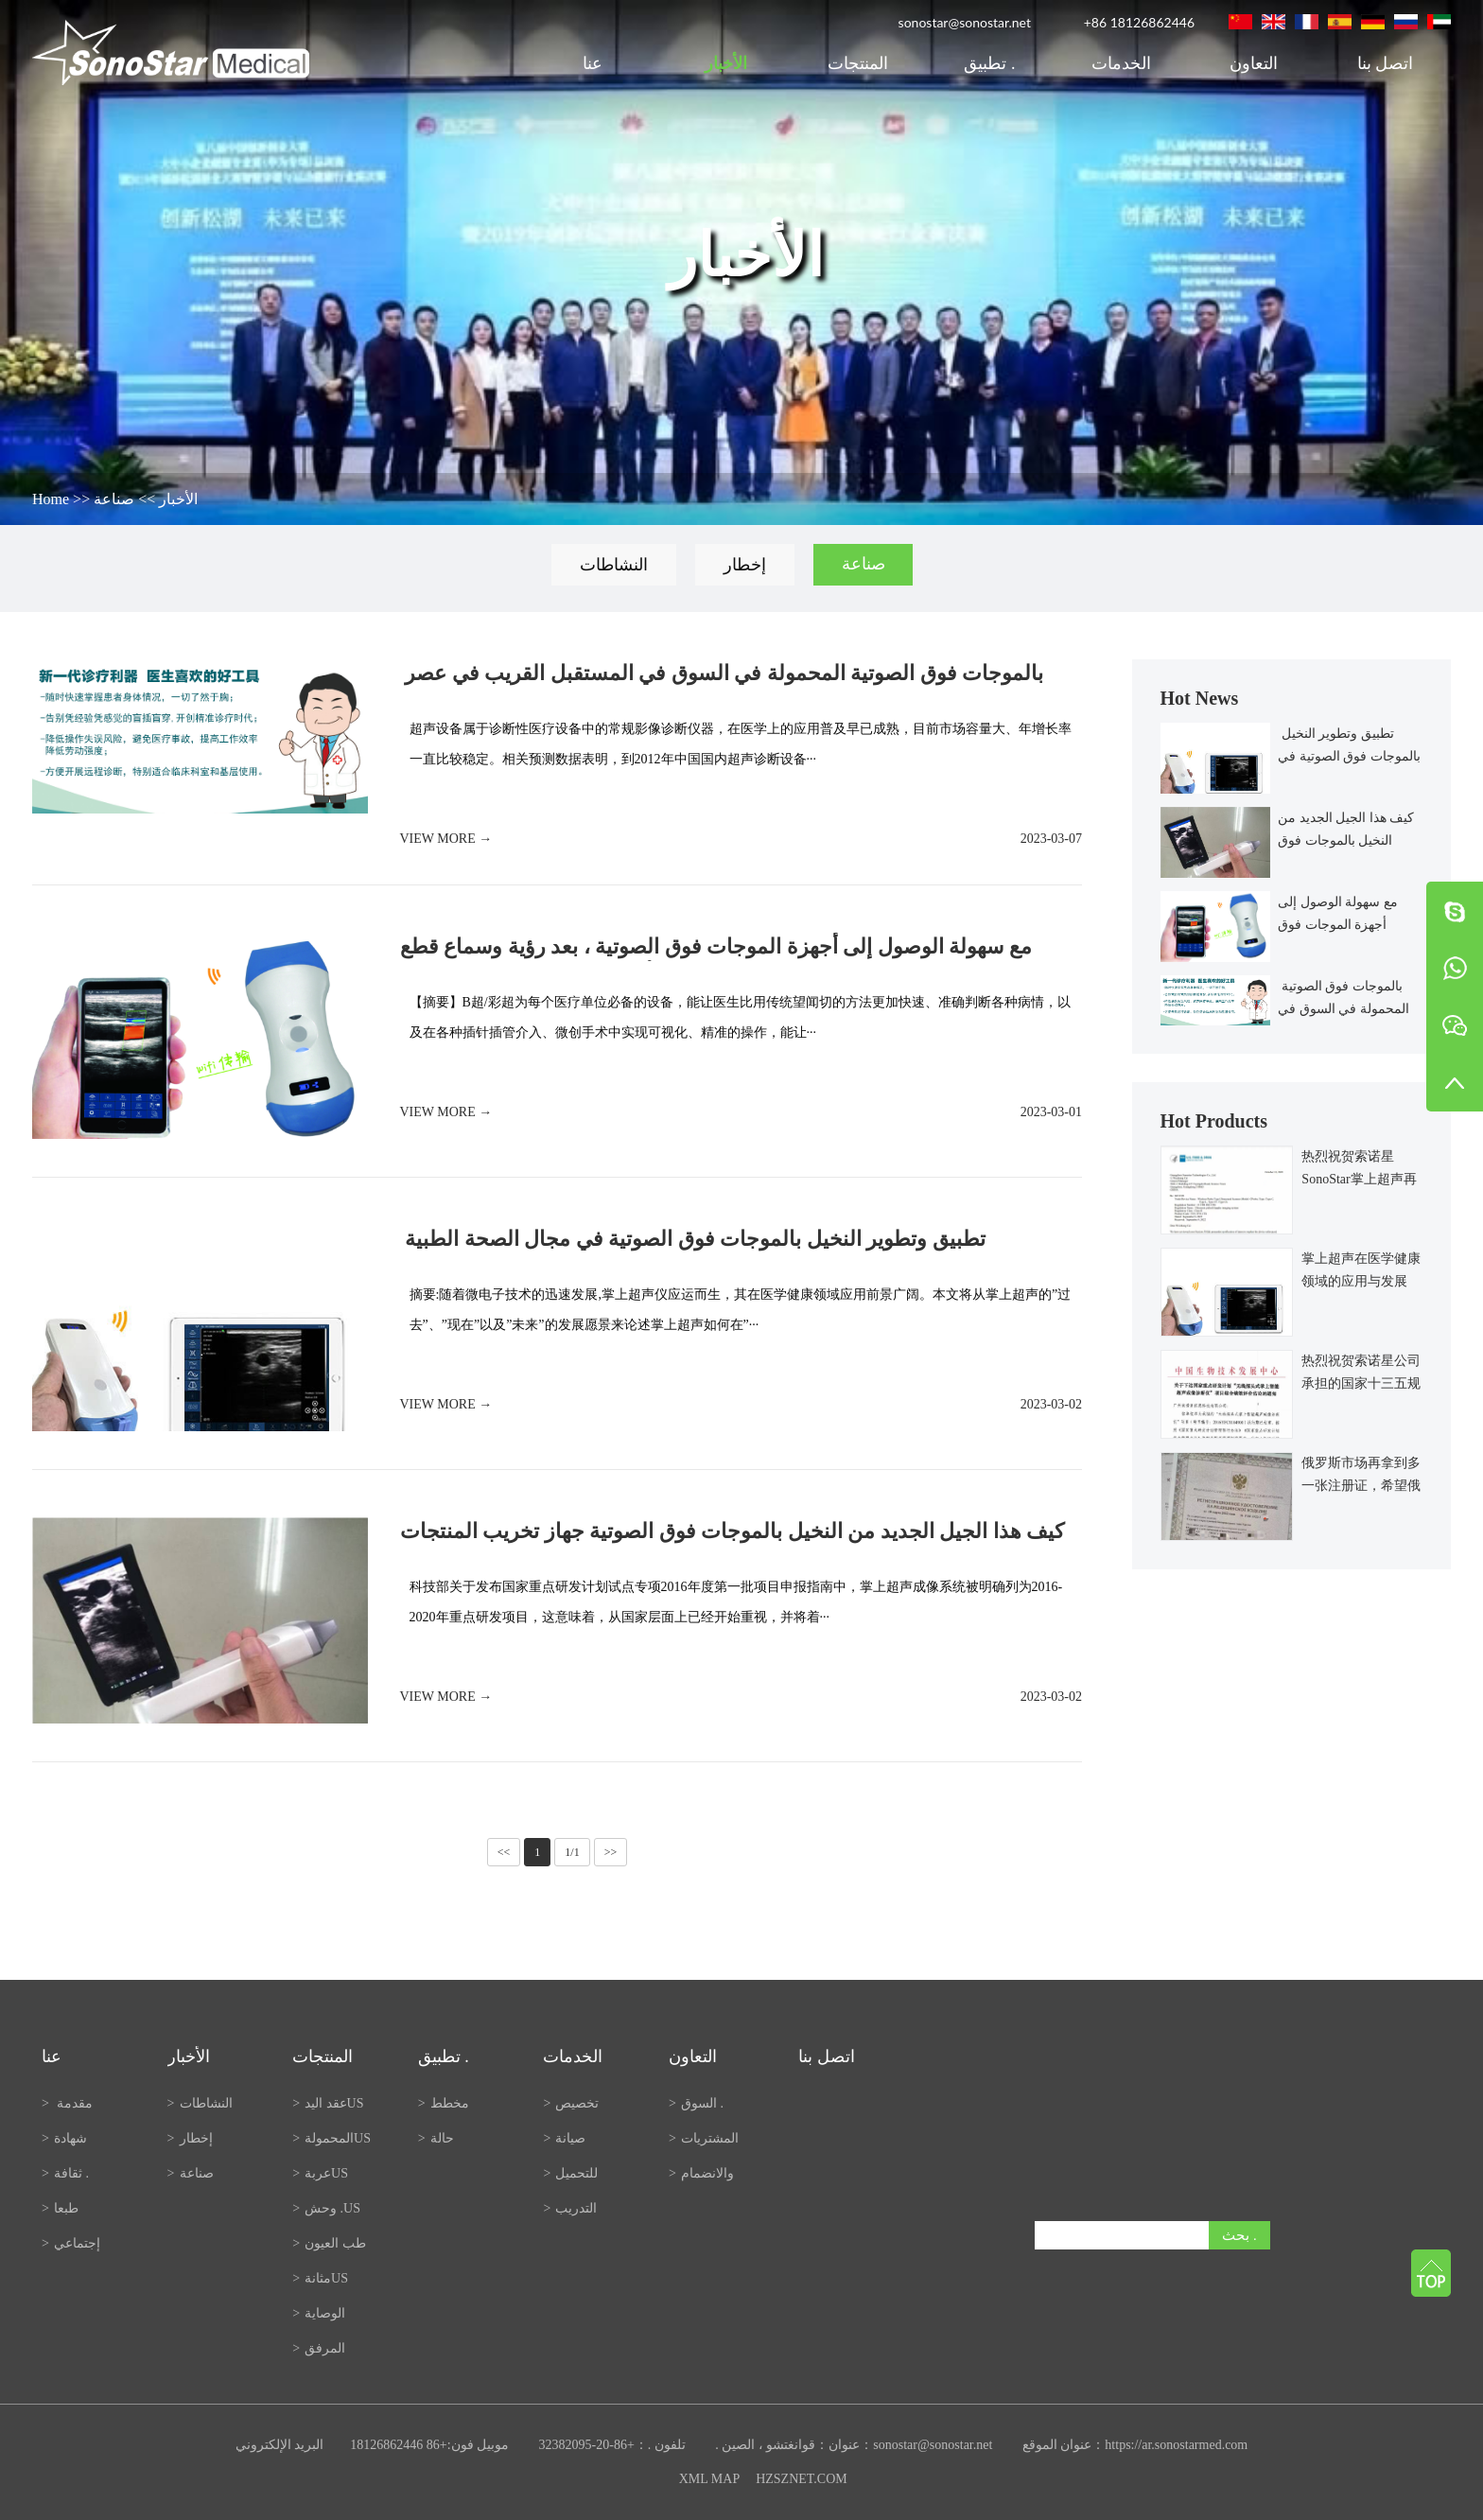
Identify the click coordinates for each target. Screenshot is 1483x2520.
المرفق (318, 2348)
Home (50, 499)
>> (611, 1852)
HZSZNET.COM (801, 2479)
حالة (436, 2138)
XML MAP (709, 2479)
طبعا (60, 2208)
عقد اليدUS (327, 2103)
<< (504, 1852)
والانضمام (701, 2173)
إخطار (745, 564)
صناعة (114, 499)
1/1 (572, 1852)
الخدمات (1121, 63)
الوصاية (318, 2313)
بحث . (1239, 2235)
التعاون (1254, 63)
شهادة (64, 2138)
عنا (595, 63)
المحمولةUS (331, 2138)
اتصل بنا (1385, 63)
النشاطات (614, 564)
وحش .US (326, 2208)
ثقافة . (65, 2173)
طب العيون (328, 2243)
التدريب (570, 2208)
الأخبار (726, 63)
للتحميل (570, 2173)
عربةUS (320, 2173)
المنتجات (858, 63)
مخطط (443, 2103)
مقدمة (67, 2103)
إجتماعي (71, 2243)
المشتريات (704, 2138)
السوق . (697, 2103)
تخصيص (571, 2103)
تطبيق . (989, 63)
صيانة (564, 2138)
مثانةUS (320, 2278)
